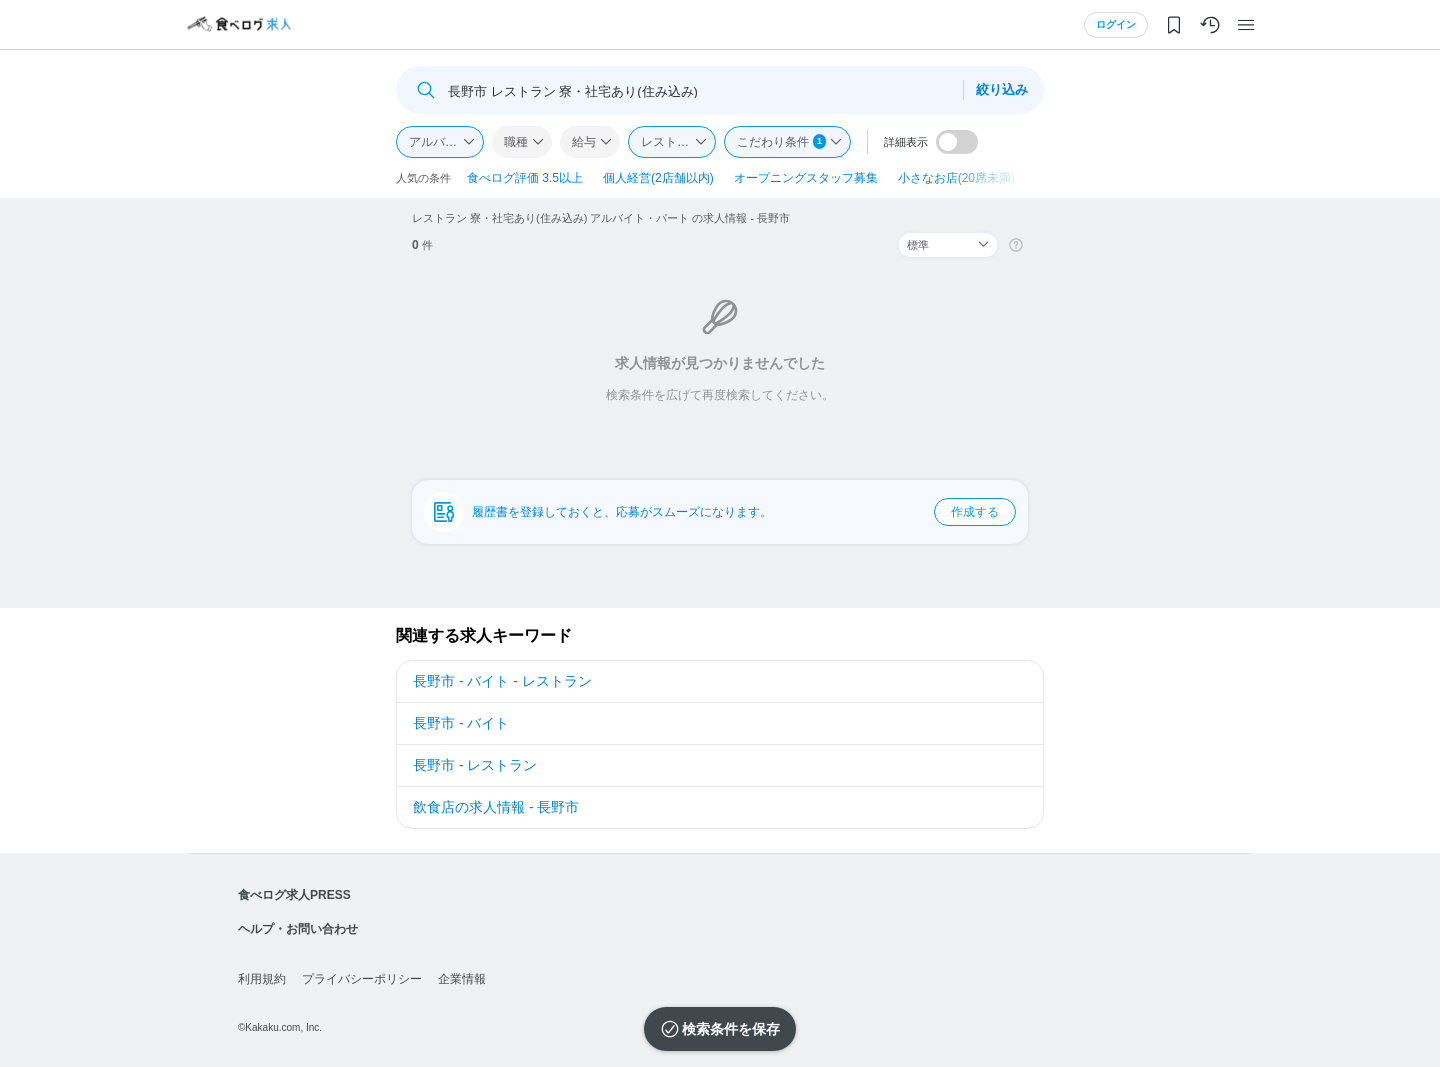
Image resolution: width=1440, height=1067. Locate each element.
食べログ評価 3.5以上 (525, 178)
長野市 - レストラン (475, 765)
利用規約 (262, 979)
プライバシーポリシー (362, 979)
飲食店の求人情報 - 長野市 (496, 807)
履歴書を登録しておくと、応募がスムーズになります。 (744, 512)
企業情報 (462, 979)
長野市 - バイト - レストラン (502, 681)
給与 (584, 142)
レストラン (671, 142)
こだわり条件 (781, 141)
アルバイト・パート (446, 142)
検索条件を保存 (731, 1029)
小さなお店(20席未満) (956, 178)
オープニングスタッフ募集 (806, 178)
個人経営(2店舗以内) (658, 178)
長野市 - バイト (461, 723)
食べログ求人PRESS (294, 895)
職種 (516, 142)
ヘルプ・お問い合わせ (298, 929)
